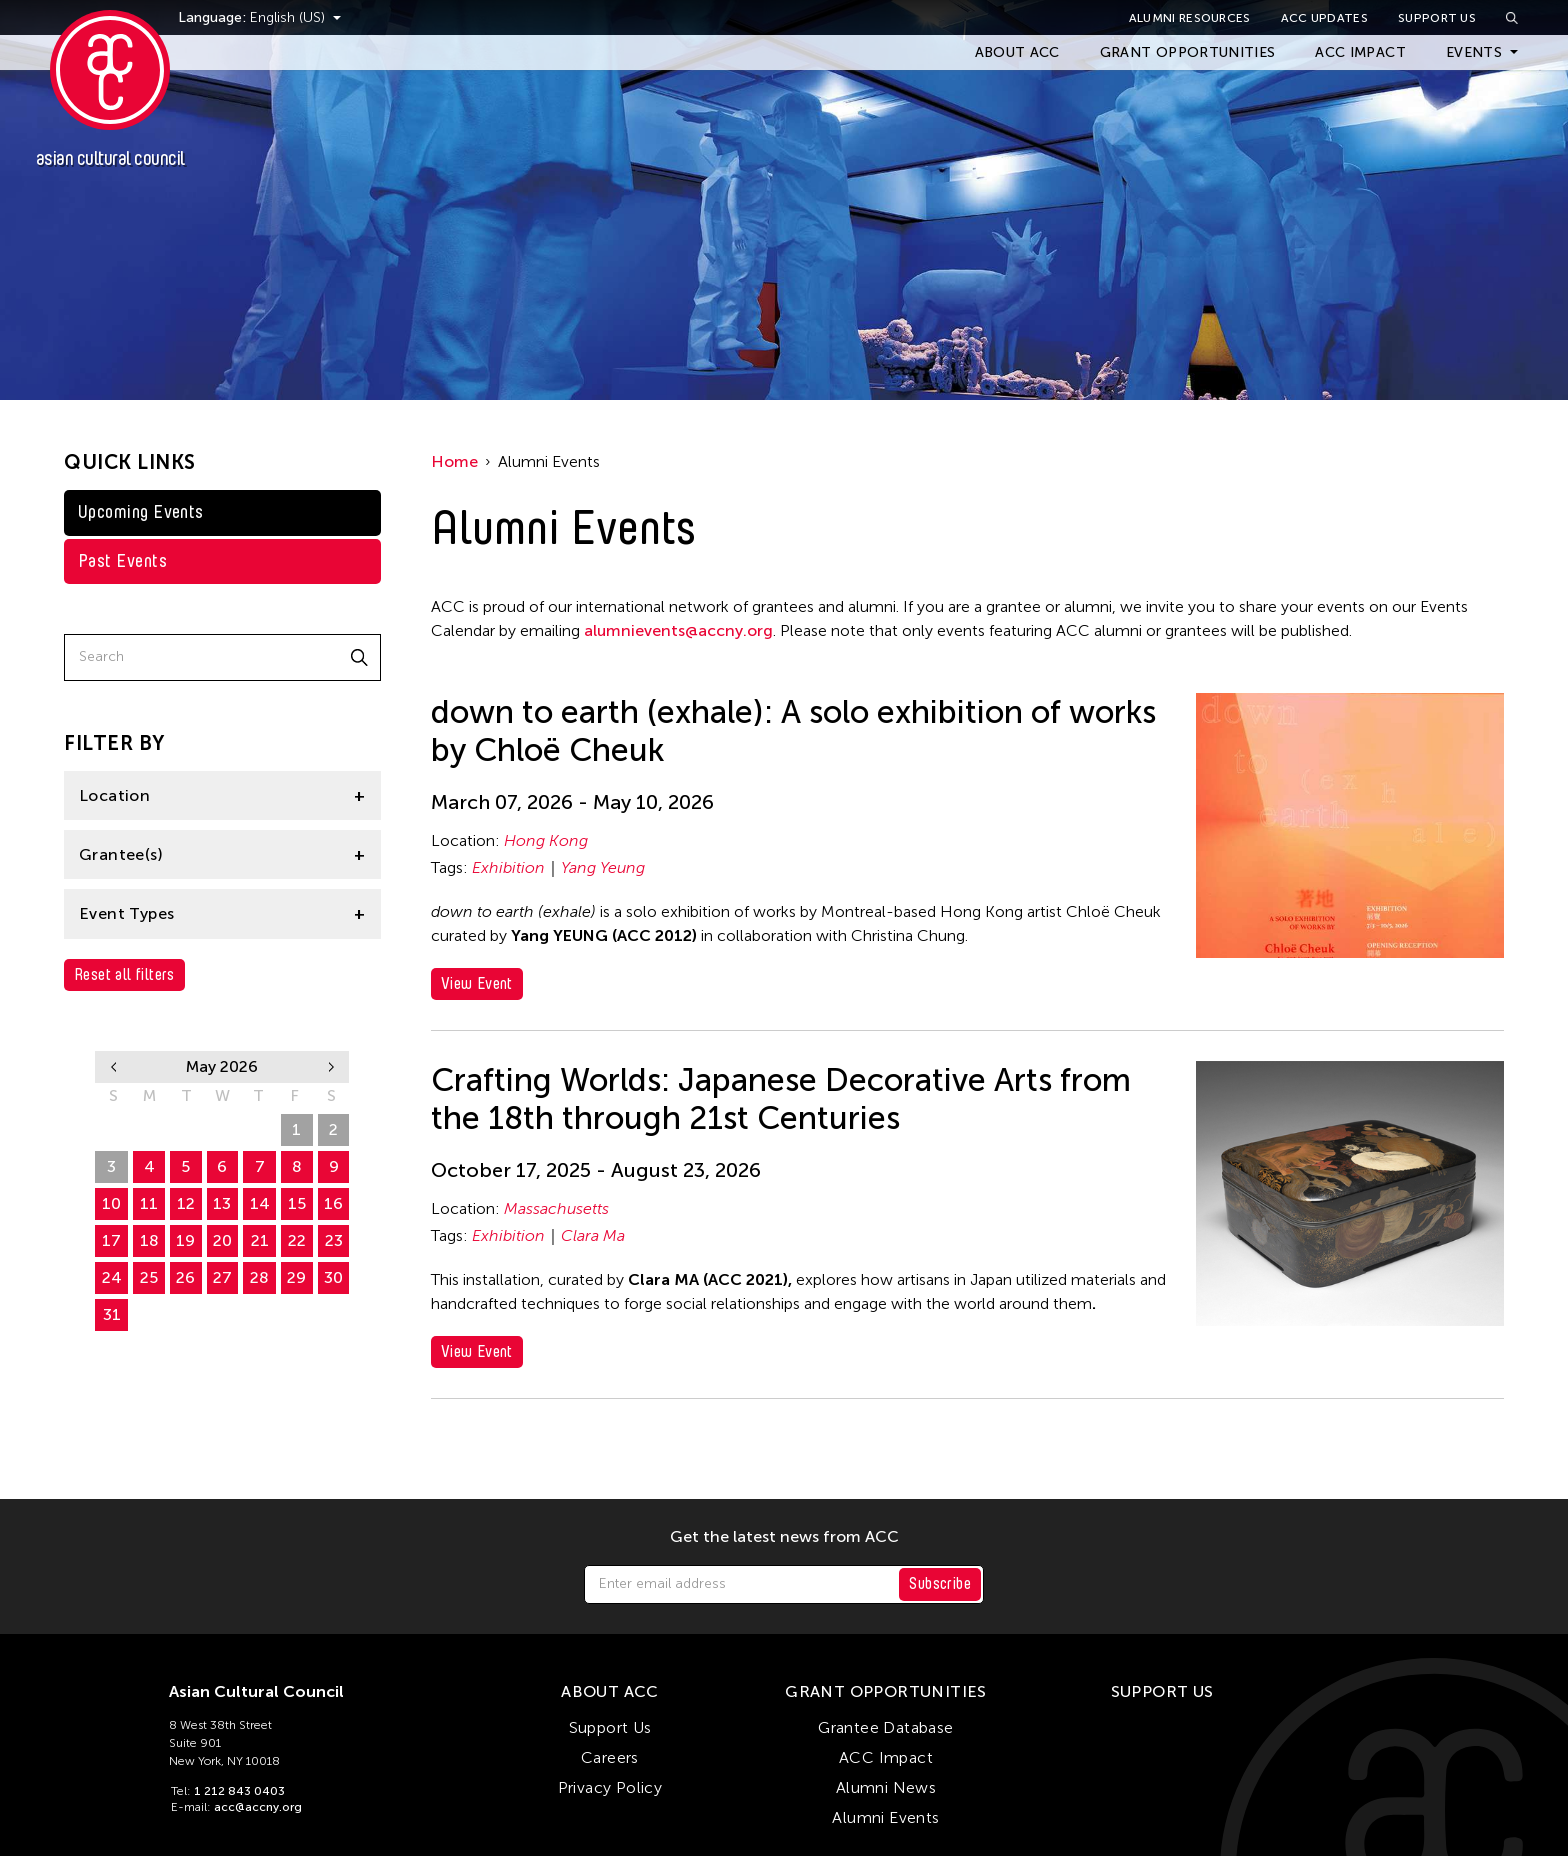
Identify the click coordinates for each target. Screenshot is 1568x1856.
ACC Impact (1360, 52)
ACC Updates (1324, 18)
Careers (610, 1757)
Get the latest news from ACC (784, 1537)
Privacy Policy (610, 1787)
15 (297, 1203)
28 (185, 1129)
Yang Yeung (603, 867)
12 (186, 1203)
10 (111, 1203)
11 (149, 1203)
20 (222, 1240)
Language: (238, 17)
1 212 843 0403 (239, 1791)
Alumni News (886, 1787)
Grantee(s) (121, 854)
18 (149, 1240)
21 (260, 1240)
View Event (477, 983)
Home (454, 461)
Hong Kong (546, 840)
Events (1474, 52)
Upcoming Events (141, 512)
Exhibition (508, 867)
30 (259, 1129)
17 (111, 1240)
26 (111, 1129)
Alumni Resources (1190, 18)
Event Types (126, 913)
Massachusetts (556, 1208)
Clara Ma (593, 1235)
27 (149, 1129)
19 (185, 1240)
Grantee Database (885, 1727)
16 (333, 1203)
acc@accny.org (258, 1807)
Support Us (1437, 18)
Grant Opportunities (1188, 52)
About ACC (1017, 52)
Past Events (122, 561)
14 (260, 1203)
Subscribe (940, 1583)
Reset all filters (124, 974)
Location (114, 795)
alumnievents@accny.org (678, 630)
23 (334, 1240)
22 (297, 1240)
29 (222, 1129)
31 (112, 1314)
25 (149, 1277)
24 (112, 1277)
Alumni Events (885, 1817)
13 (222, 1203)
